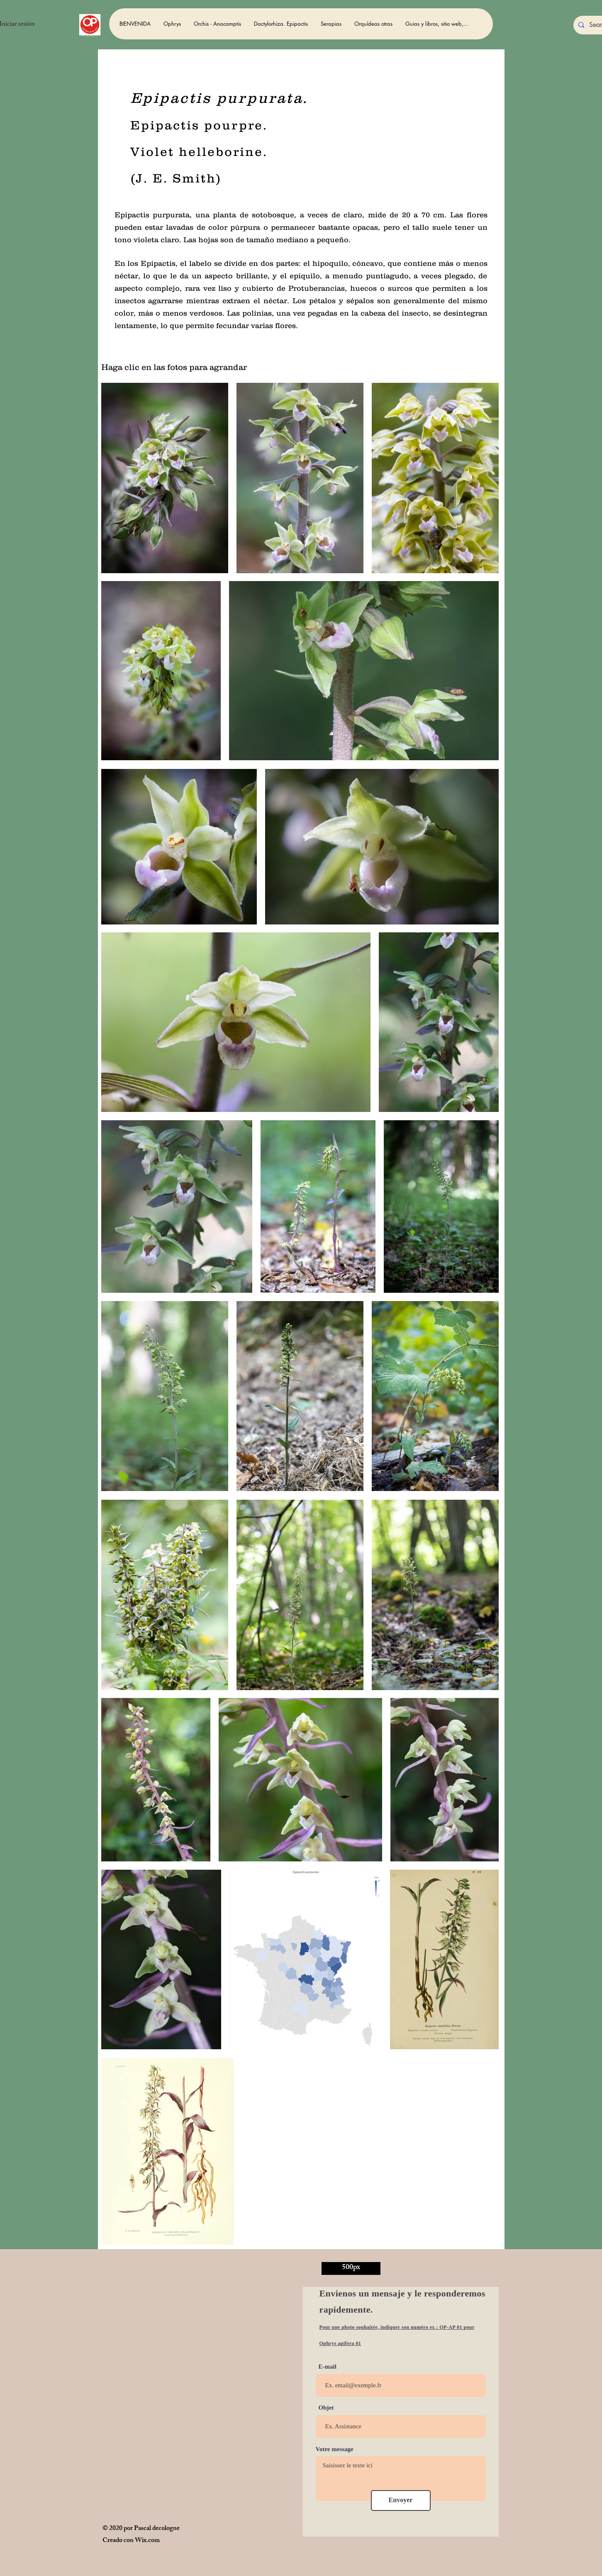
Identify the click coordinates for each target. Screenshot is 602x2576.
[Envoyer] (401, 2500)
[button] (172, 23)
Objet (326, 2408)
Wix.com (147, 2541)
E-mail (327, 2367)
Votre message (334, 2449)
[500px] (351, 2268)
